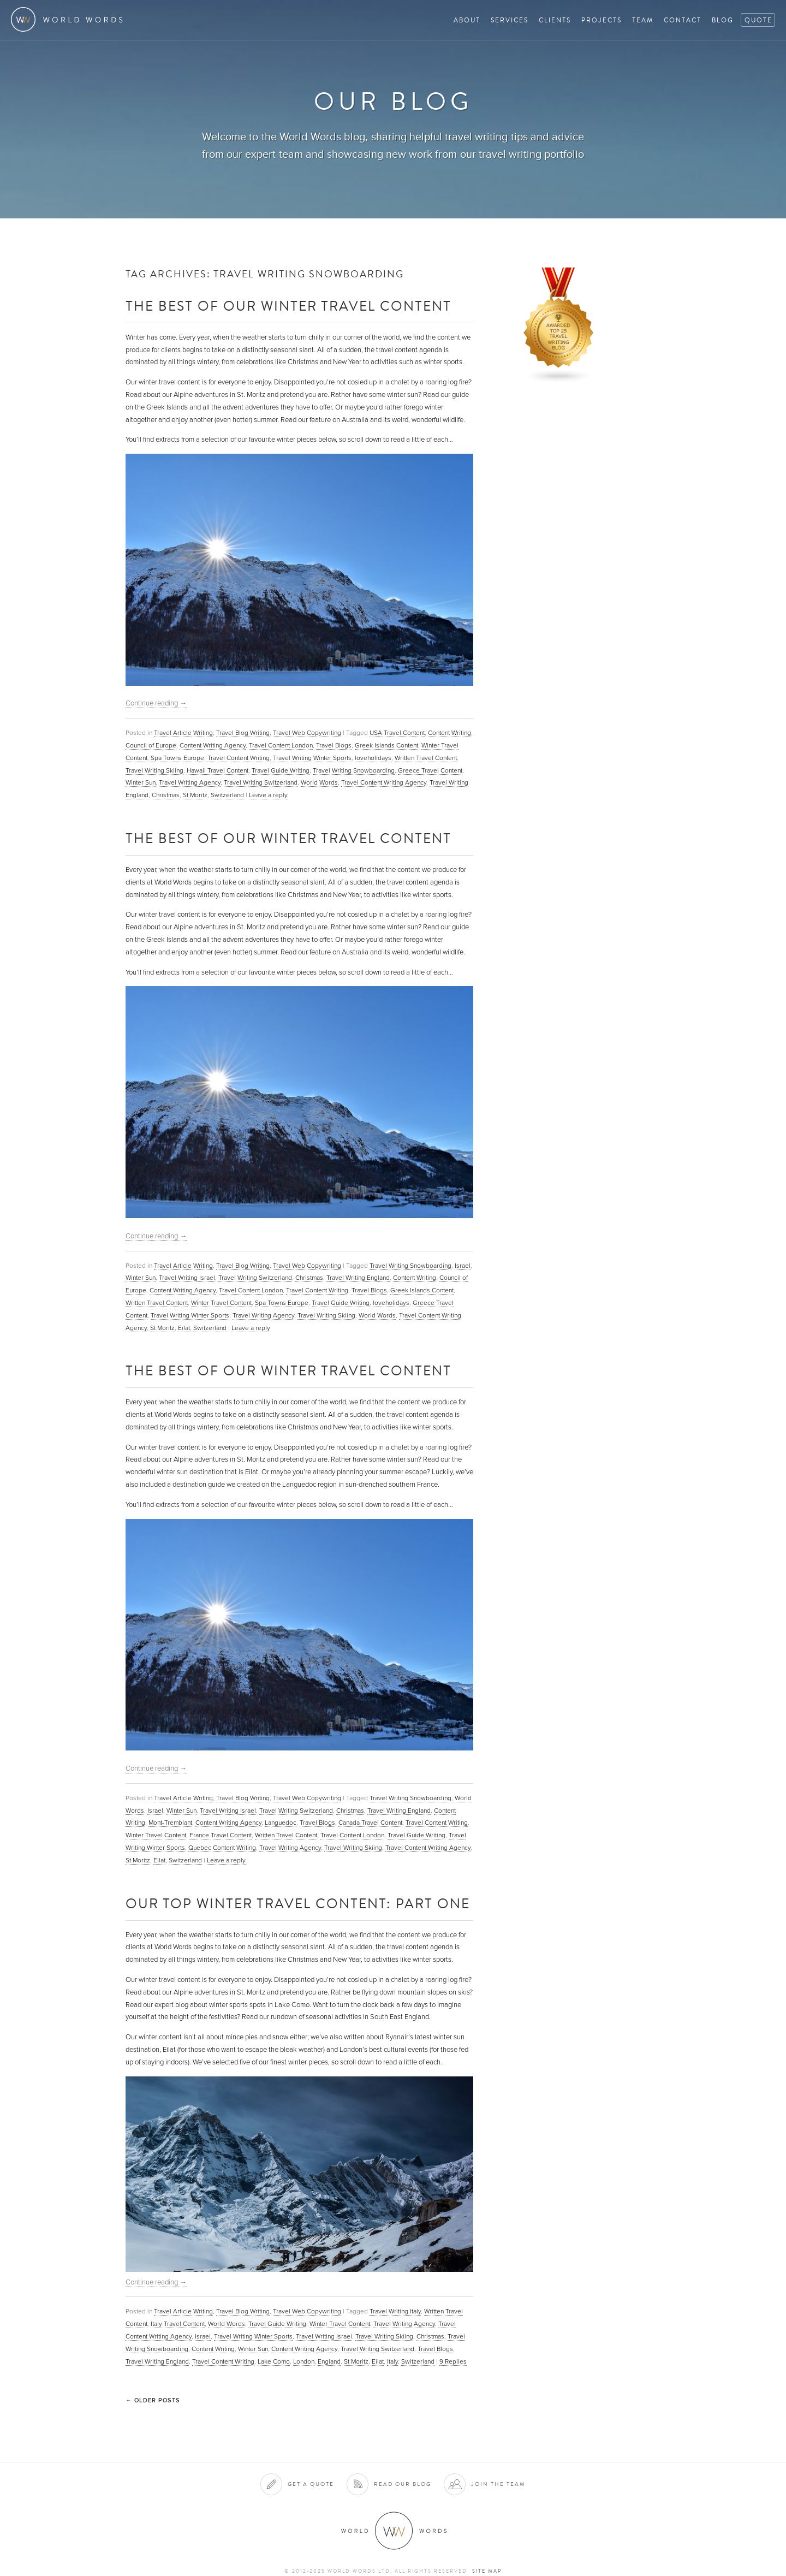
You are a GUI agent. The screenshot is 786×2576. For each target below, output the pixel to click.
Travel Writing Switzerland (260, 782)
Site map (487, 2571)
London (303, 2361)
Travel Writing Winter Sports (312, 758)
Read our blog (402, 2484)
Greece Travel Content (430, 770)
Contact (682, 20)
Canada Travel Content (370, 1822)
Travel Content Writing (238, 758)
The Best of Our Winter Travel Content (288, 305)
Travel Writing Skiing (154, 770)
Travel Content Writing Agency (383, 782)
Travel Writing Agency (190, 782)
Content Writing (449, 733)
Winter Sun (141, 782)
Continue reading (156, 703)
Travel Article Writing (183, 733)
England (329, 2361)
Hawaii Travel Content (217, 770)
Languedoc (280, 1822)
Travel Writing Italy (395, 2311)
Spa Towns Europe (177, 758)
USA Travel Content (397, 733)
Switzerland (227, 795)
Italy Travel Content (178, 2324)
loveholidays (373, 758)
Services (509, 20)
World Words (69, 19)
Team (642, 20)
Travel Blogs (334, 745)
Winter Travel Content (221, 1303)
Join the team (498, 2484)
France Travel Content (220, 1835)
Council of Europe (151, 745)
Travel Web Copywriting (307, 733)
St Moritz (195, 795)
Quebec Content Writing (222, 1847)
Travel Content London (281, 745)
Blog (723, 20)
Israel (463, 1265)
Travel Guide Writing (280, 770)
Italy (392, 2361)
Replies (453, 2361)
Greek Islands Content (386, 745)
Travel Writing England (358, 1277)
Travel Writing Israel (187, 1277)
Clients (555, 20)
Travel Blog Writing (243, 733)
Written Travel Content (426, 758)
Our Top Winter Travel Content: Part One (298, 1903)
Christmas (166, 795)
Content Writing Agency (213, 745)
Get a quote (311, 2484)
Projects (601, 20)
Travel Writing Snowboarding (354, 770)
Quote (758, 20)
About (467, 20)
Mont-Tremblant (170, 1822)
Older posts (153, 2400)
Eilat (184, 1328)
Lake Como (274, 2361)
